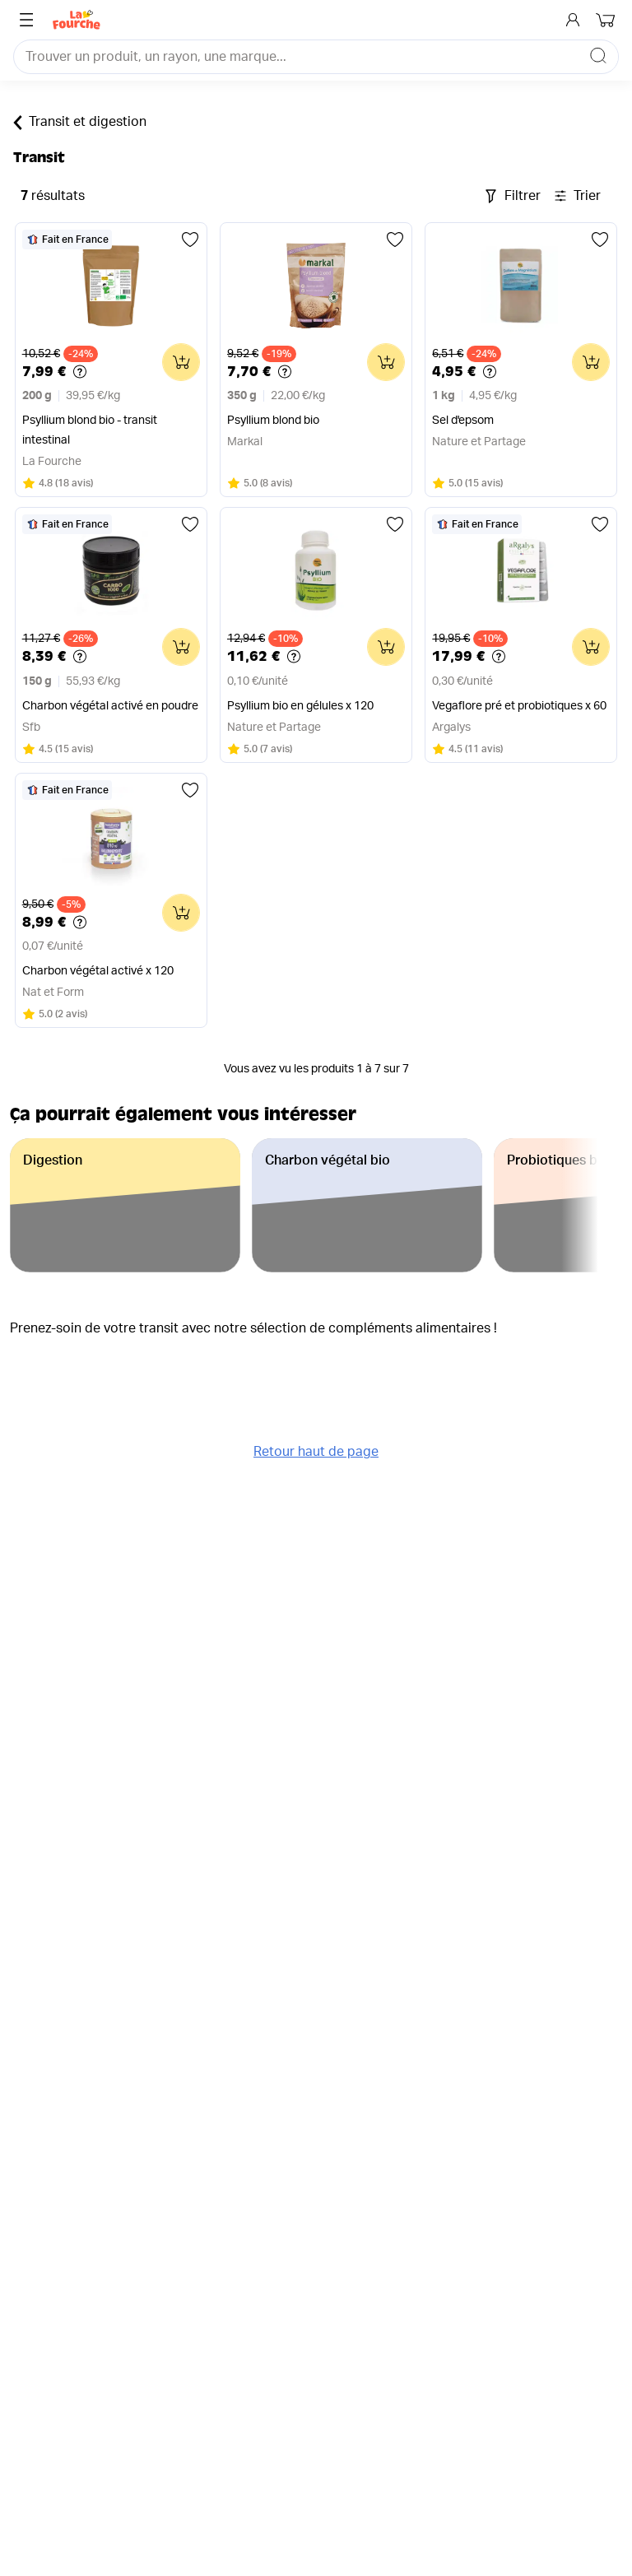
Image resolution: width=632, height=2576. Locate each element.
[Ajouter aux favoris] (190, 239)
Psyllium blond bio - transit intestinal (89, 430)
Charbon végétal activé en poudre (110, 706)
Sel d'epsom (463, 420)
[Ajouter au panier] (181, 362)
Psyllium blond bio (273, 420)
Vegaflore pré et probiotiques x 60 (519, 706)
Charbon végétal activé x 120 (98, 971)
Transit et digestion (79, 122)
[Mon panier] (607, 20)
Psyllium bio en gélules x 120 (300, 706)
